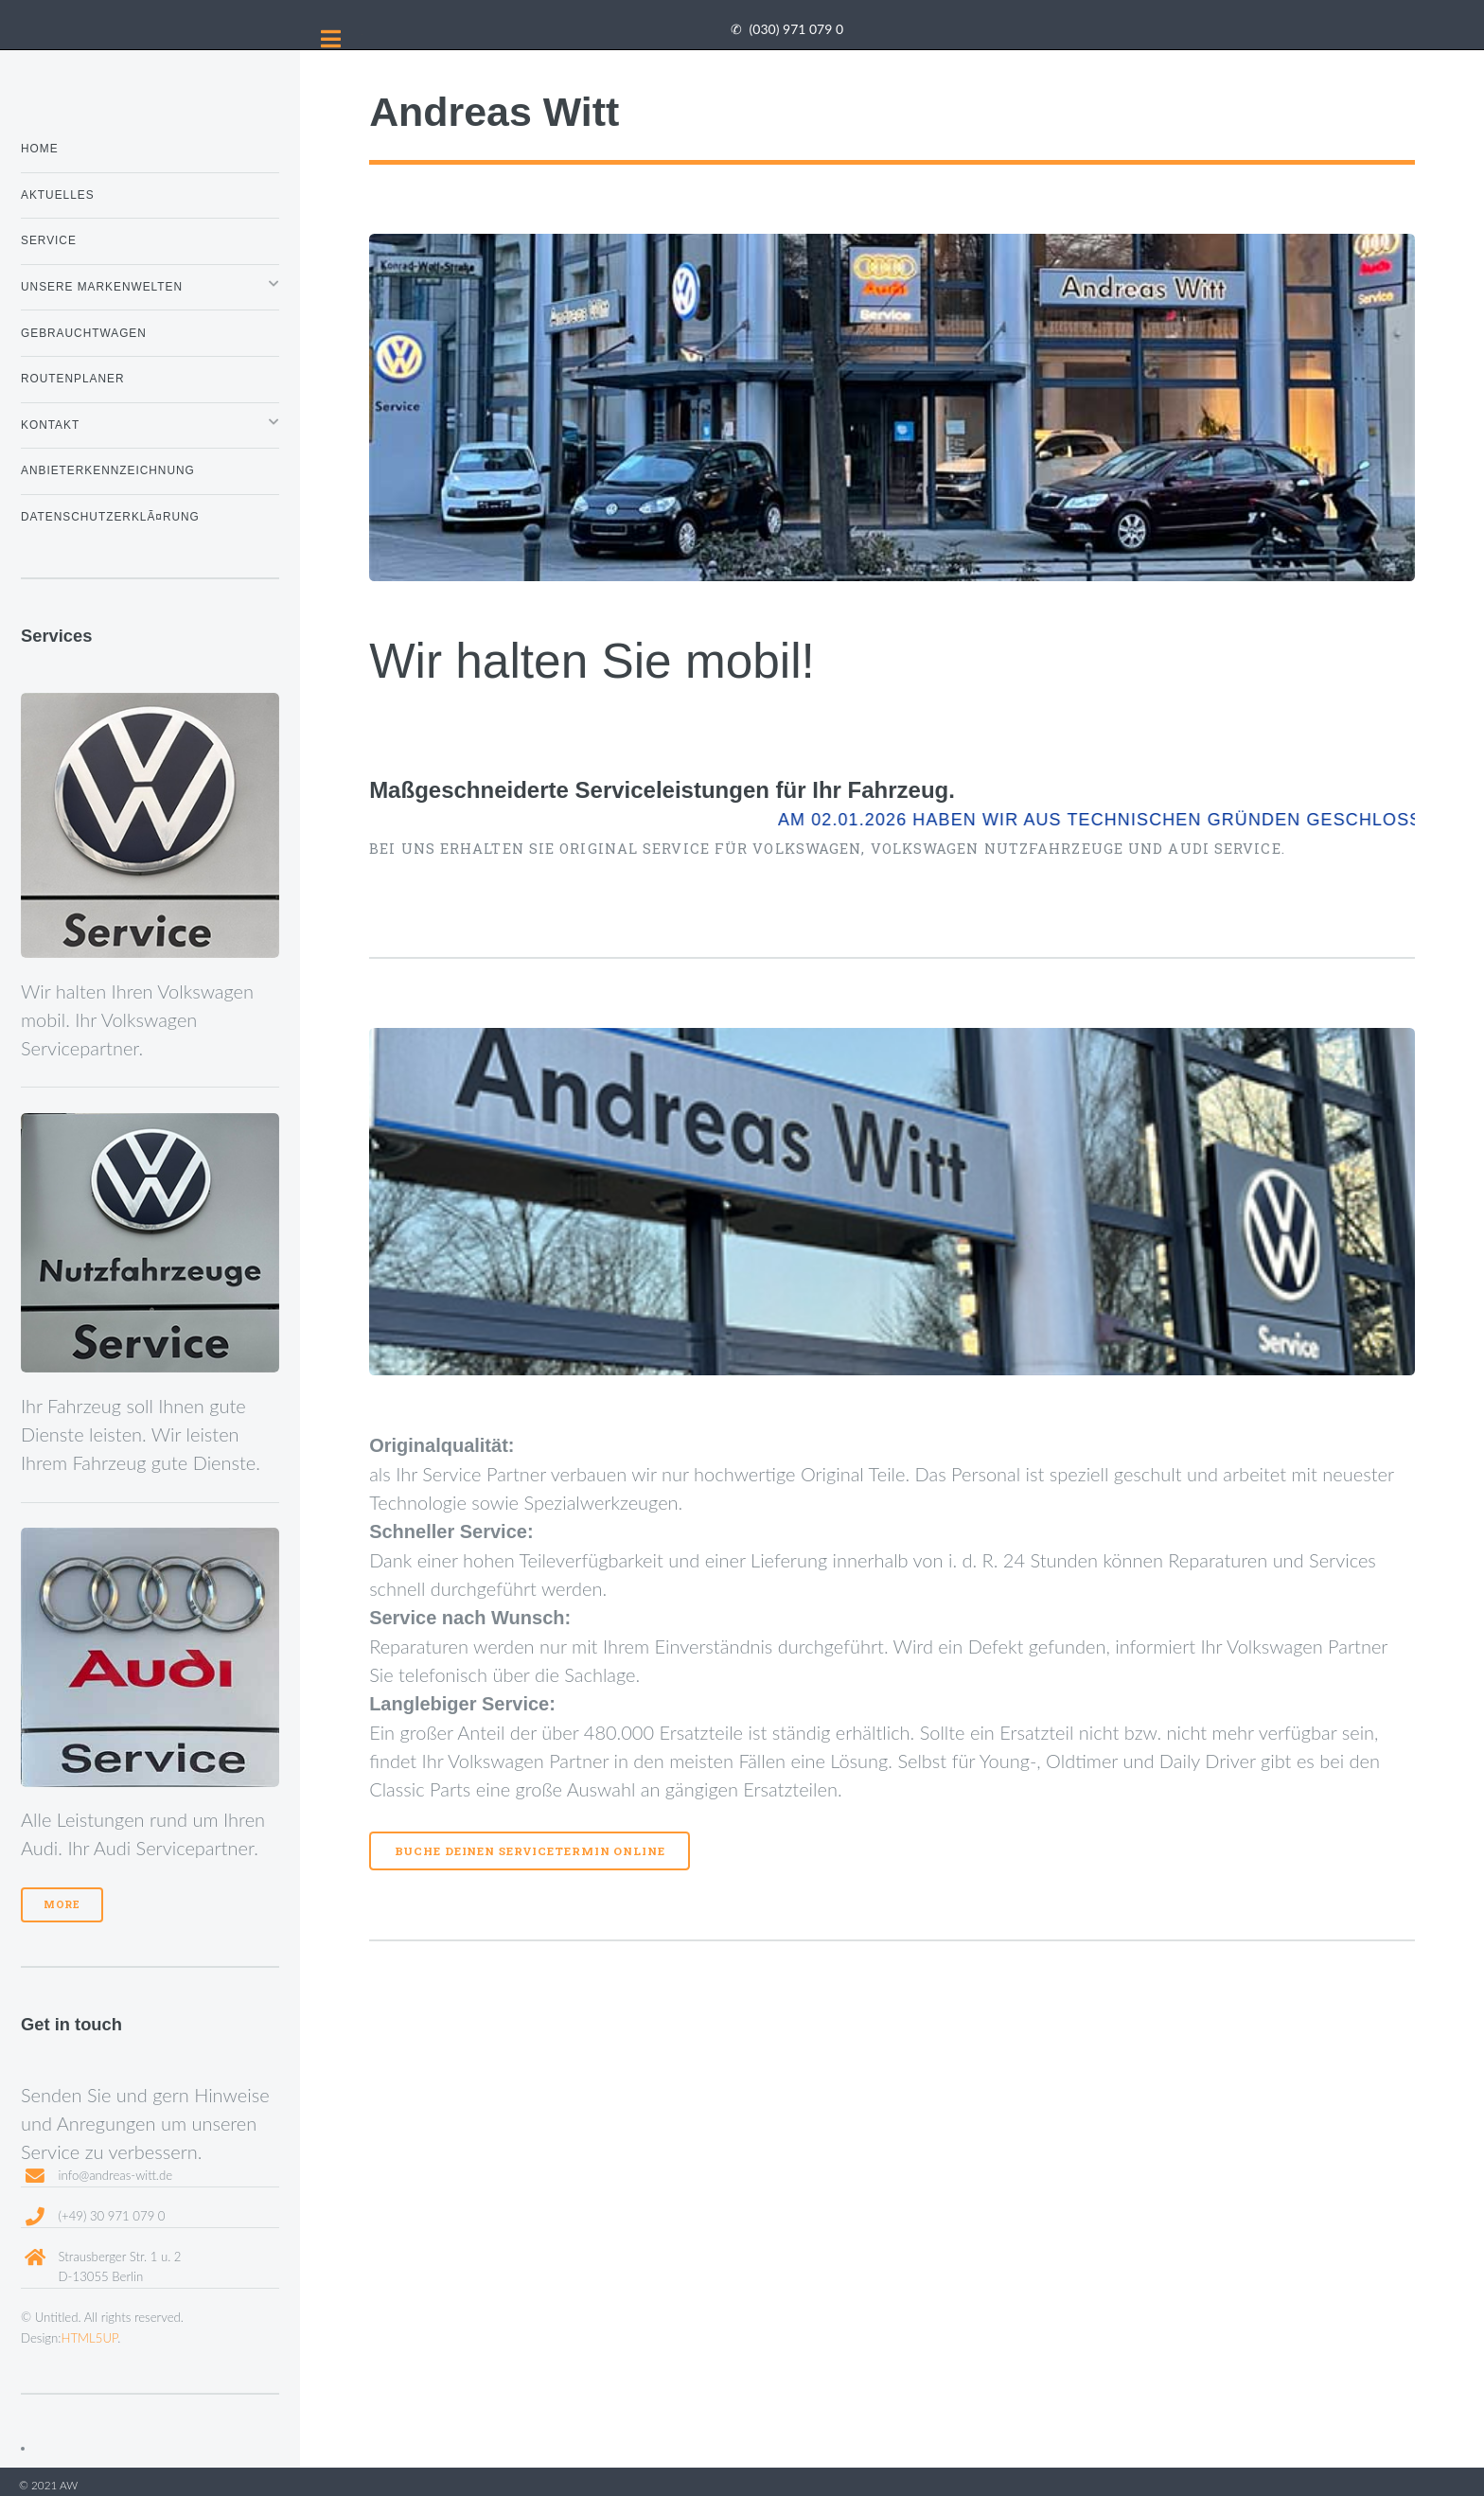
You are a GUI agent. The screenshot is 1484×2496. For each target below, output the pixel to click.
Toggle (331, 39)
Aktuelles (58, 195)
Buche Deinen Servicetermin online (530, 1851)
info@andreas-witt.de (115, 2175)
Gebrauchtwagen (84, 333)
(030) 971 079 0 (796, 29)
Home (40, 148)
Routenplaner (73, 378)
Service (49, 240)
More (62, 1904)
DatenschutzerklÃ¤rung (110, 516)
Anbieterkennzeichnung (108, 470)
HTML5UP (90, 2338)
